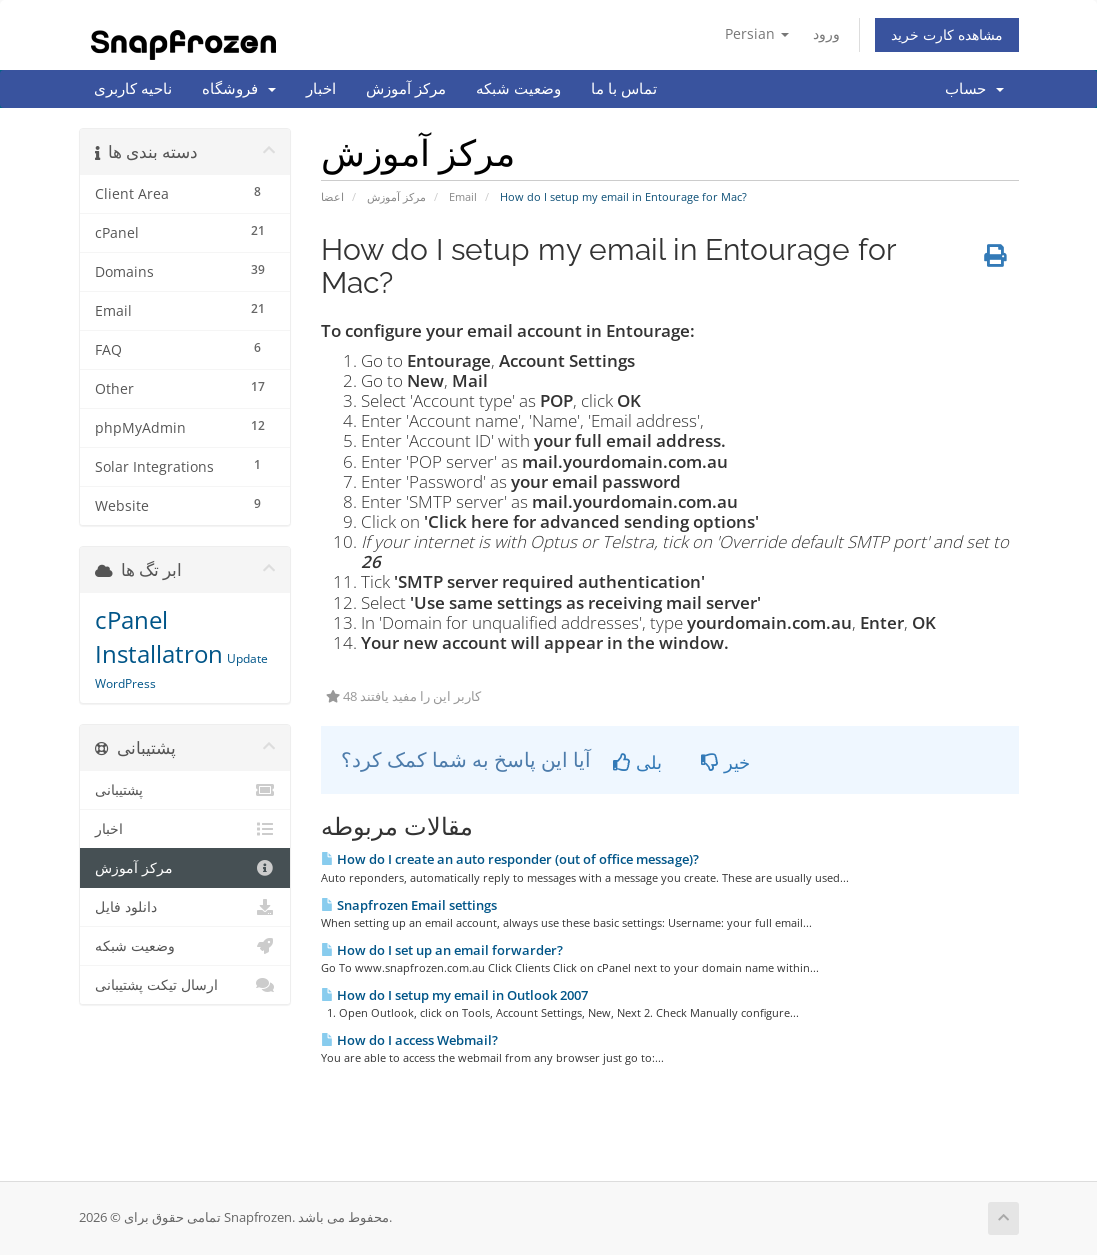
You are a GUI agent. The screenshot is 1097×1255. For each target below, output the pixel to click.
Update (247, 658)
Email (463, 196)
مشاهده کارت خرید (947, 34)
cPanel (131, 619)
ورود (826, 33)
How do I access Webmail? (409, 1040)
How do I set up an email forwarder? (442, 950)
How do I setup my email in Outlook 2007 (454, 995)
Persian (757, 33)
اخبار (321, 89)
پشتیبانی (185, 790)
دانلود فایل (185, 907)
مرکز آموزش (406, 89)
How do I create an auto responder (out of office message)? (510, 859)
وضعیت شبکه (518, 89)
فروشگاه (239, 89)
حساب (974, 89)
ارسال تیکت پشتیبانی (185, 985)
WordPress (125, 683)
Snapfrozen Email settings (409, 905)
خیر (725, 762)
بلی (637, 762)
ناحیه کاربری (133, 89)
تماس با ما (624, 89)
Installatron (159, 653)
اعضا (332, 196)
